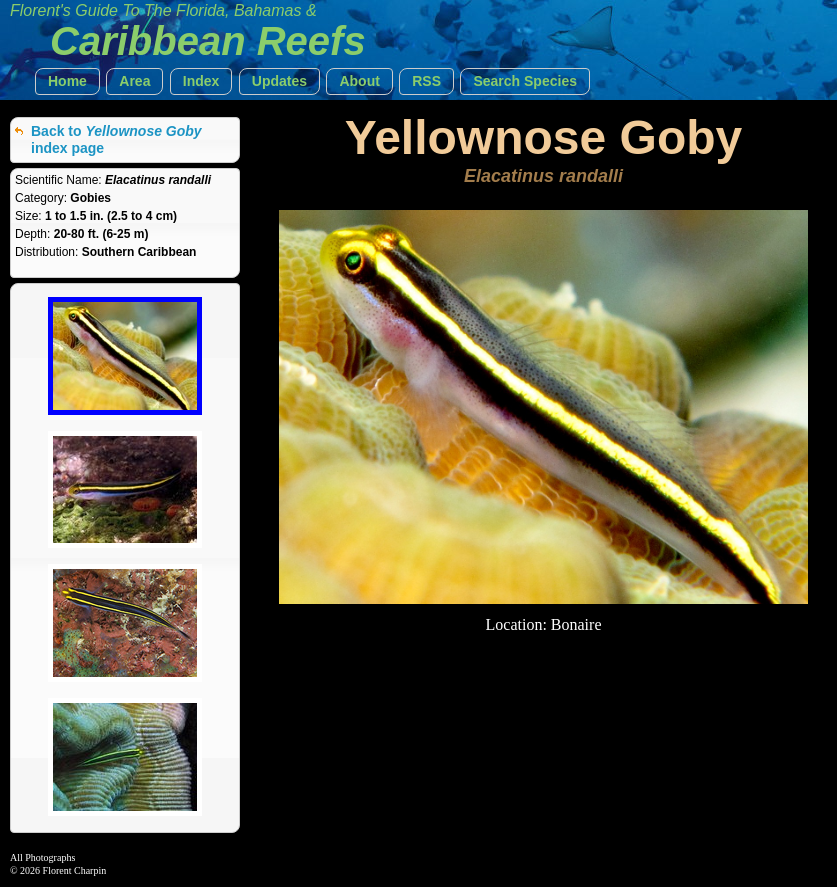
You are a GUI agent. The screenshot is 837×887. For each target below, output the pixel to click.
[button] (67, 81)
